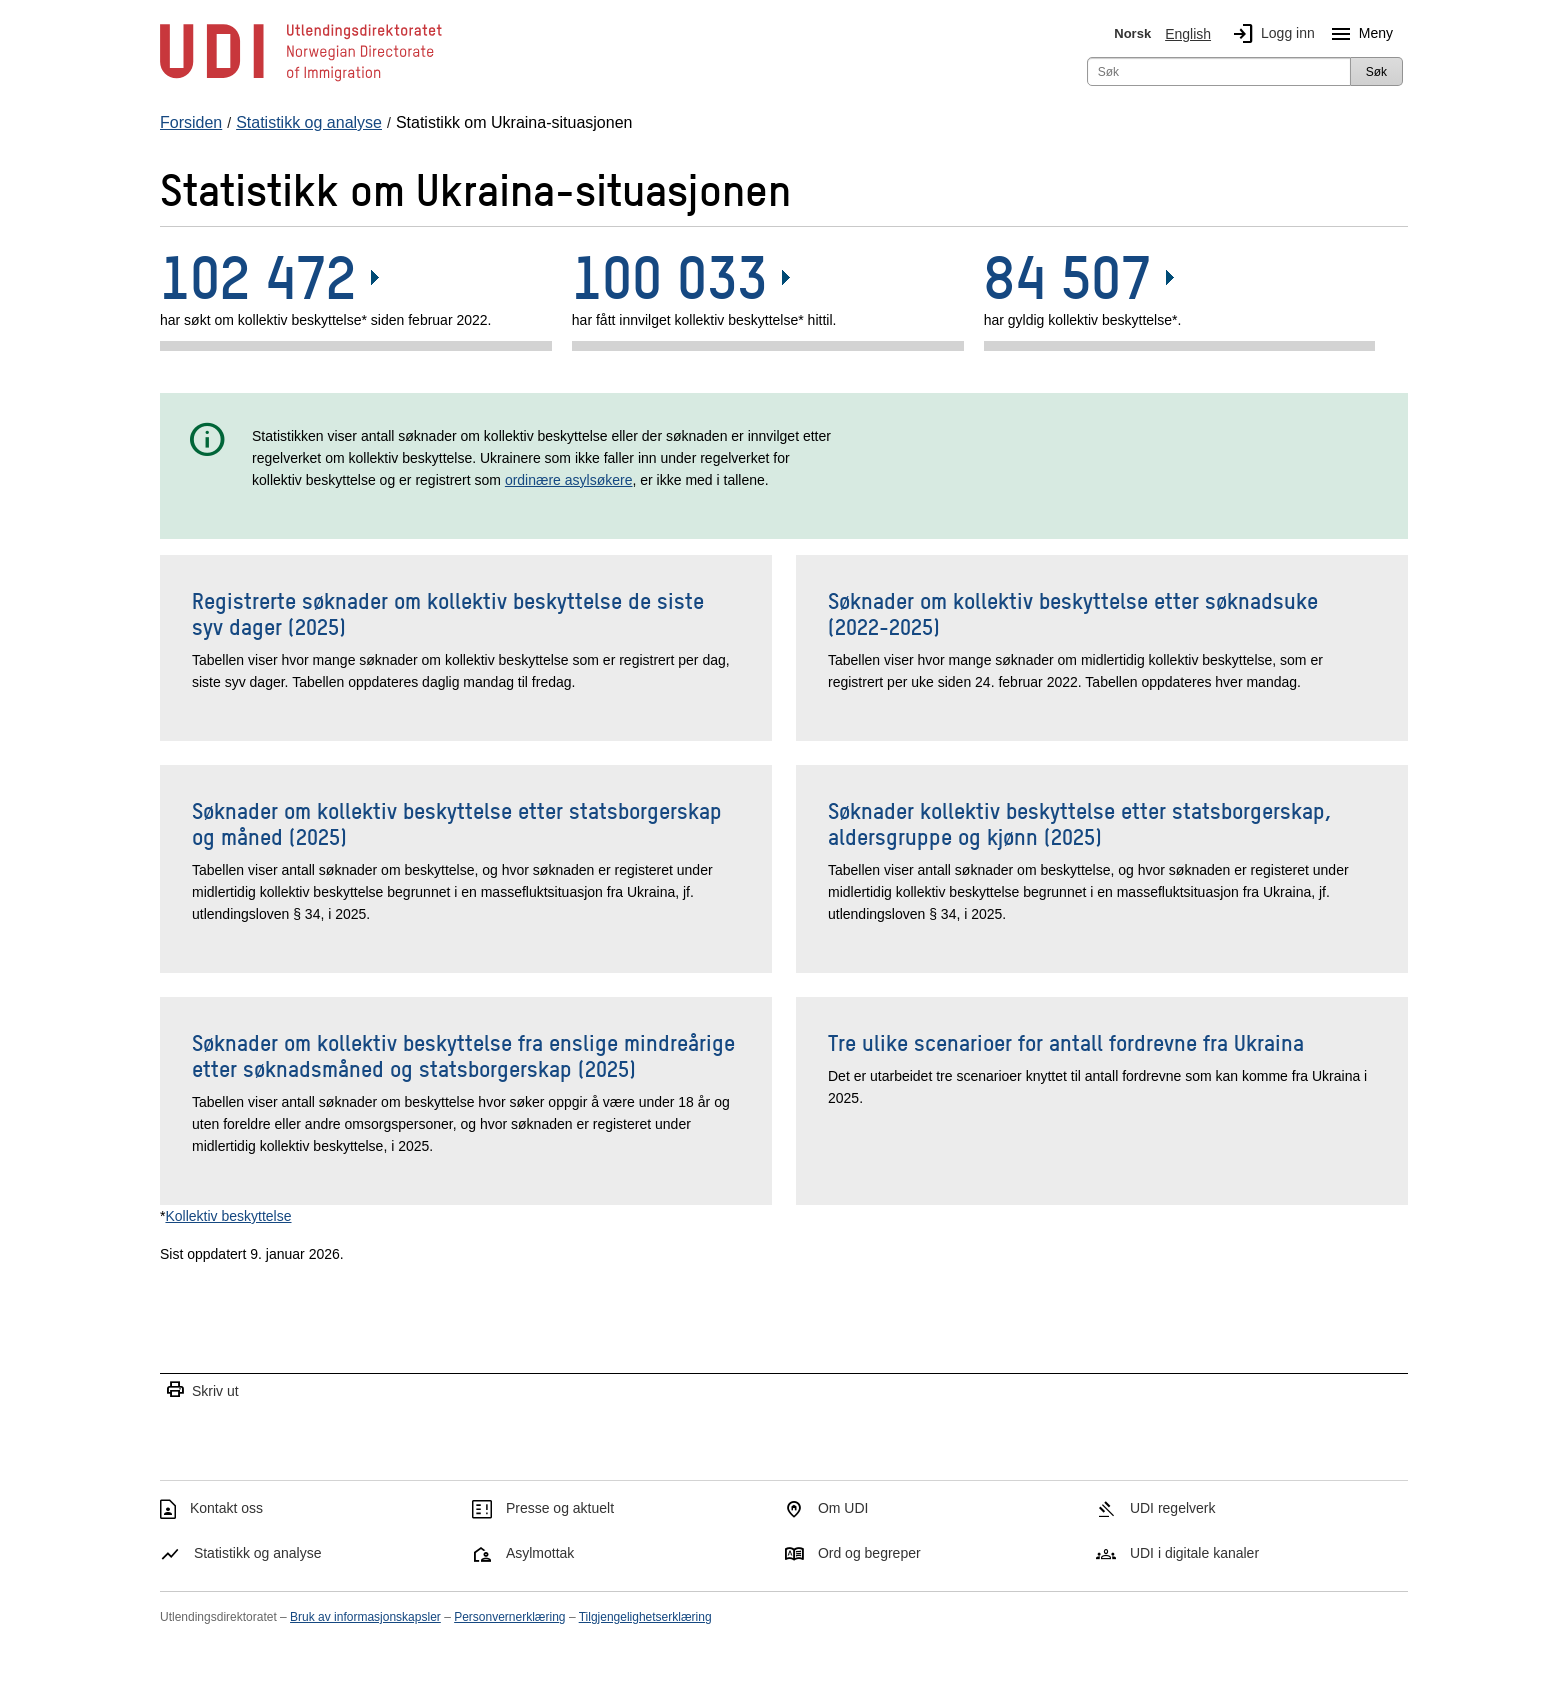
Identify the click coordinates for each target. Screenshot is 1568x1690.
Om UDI (843, 1508)
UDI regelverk (1173, 1508)
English (1188, 34)
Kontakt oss (226, 1508)
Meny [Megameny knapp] (1358, 34)
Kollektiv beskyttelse (228, 1216)
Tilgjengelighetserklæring (645, 1617)
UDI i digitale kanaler (1194, 1553)
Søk (1376, 72)
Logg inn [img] (1270, 34)
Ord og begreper (869, 1553)
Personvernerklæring (509, 1617)
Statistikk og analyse (258, 1553)
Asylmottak (540, 1553)
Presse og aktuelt (560, 1508)
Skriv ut (202, 1390)
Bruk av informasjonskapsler (365, 1617)
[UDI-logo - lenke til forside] (301, 80)
